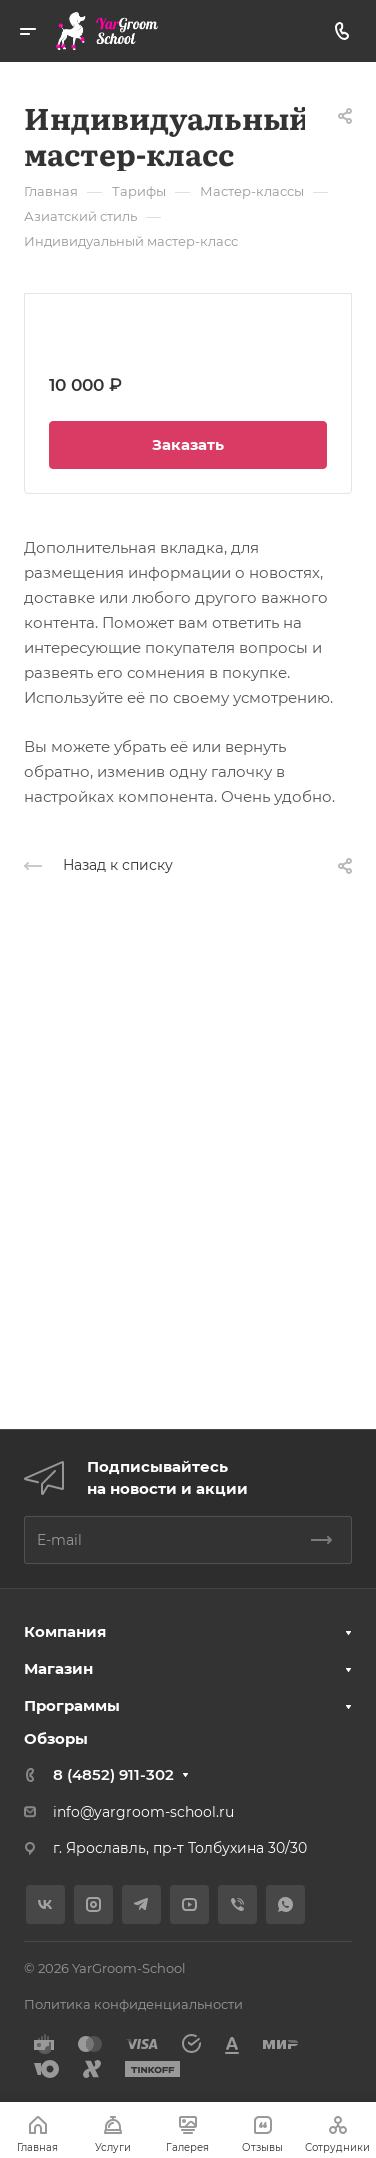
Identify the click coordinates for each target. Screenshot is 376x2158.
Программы (72, 1705)
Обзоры (56, 1738)
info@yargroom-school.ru (143, 1812)
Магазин (58, 1668)
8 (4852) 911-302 (113, 1774)
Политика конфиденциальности (133, 2004)
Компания (65, 1631)
